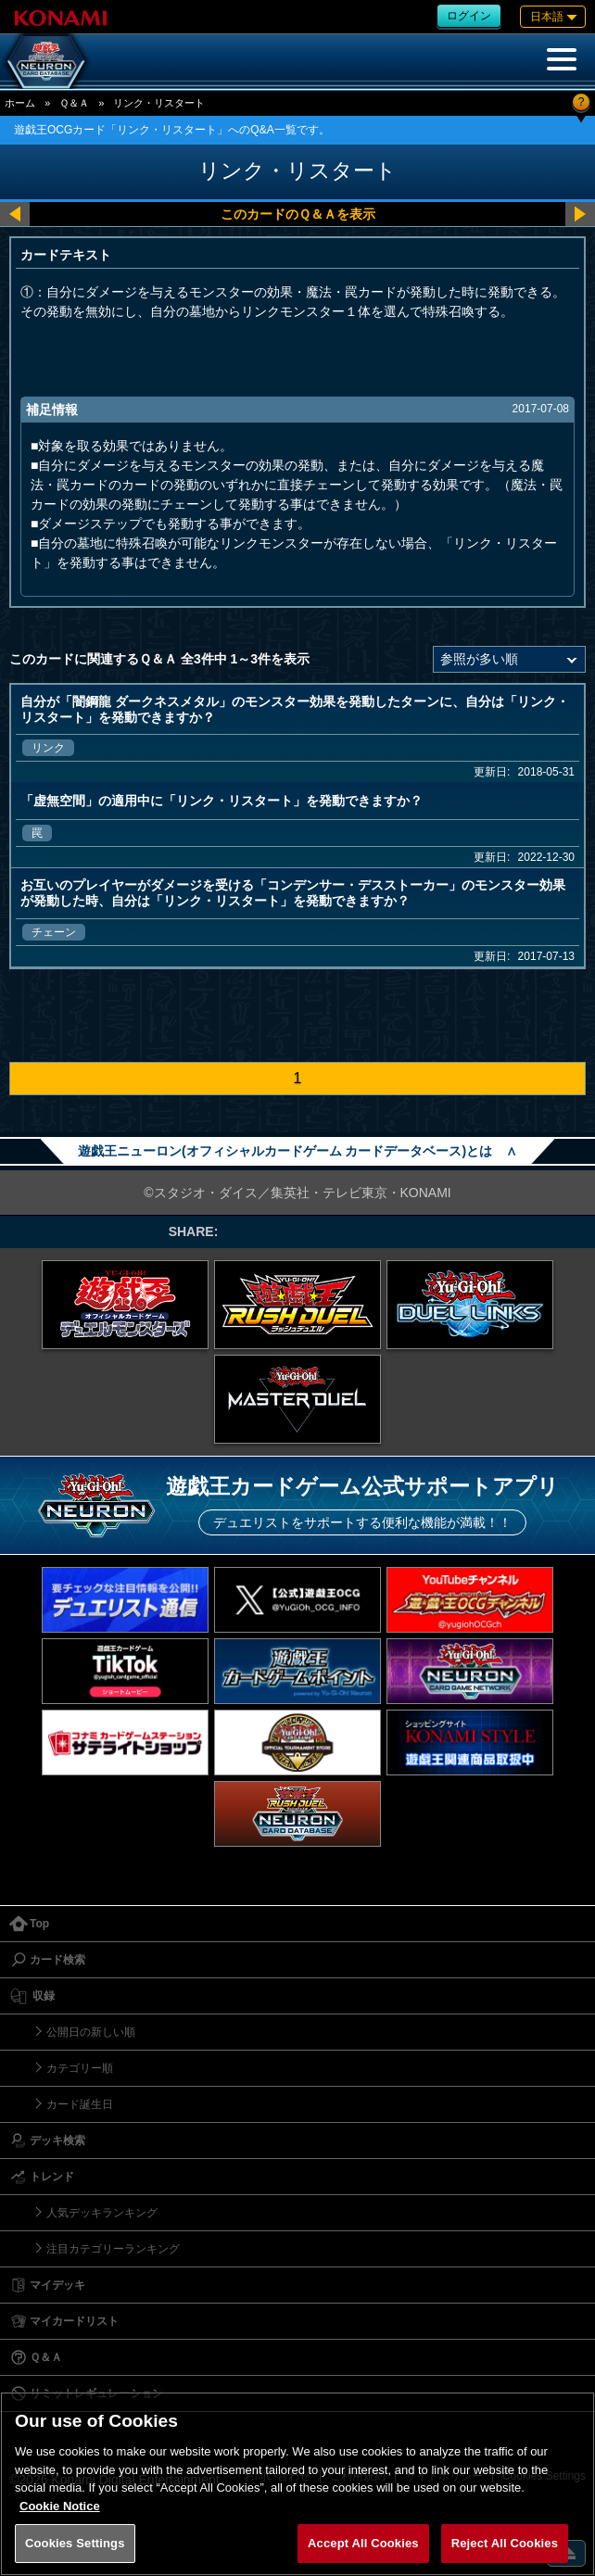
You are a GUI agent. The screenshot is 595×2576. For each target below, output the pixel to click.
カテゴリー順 (79, 2068)
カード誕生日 (79, 2104)
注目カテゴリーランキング (113, 2248)
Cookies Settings (75, 2543)
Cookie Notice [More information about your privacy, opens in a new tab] (59, 2506)
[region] (297, 2484)
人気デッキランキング (102, 2212)
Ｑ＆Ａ (74, 102)
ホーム (20, 102)
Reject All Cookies (504, 2543)
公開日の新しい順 (90, 2032)
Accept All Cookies (363, 2543)
